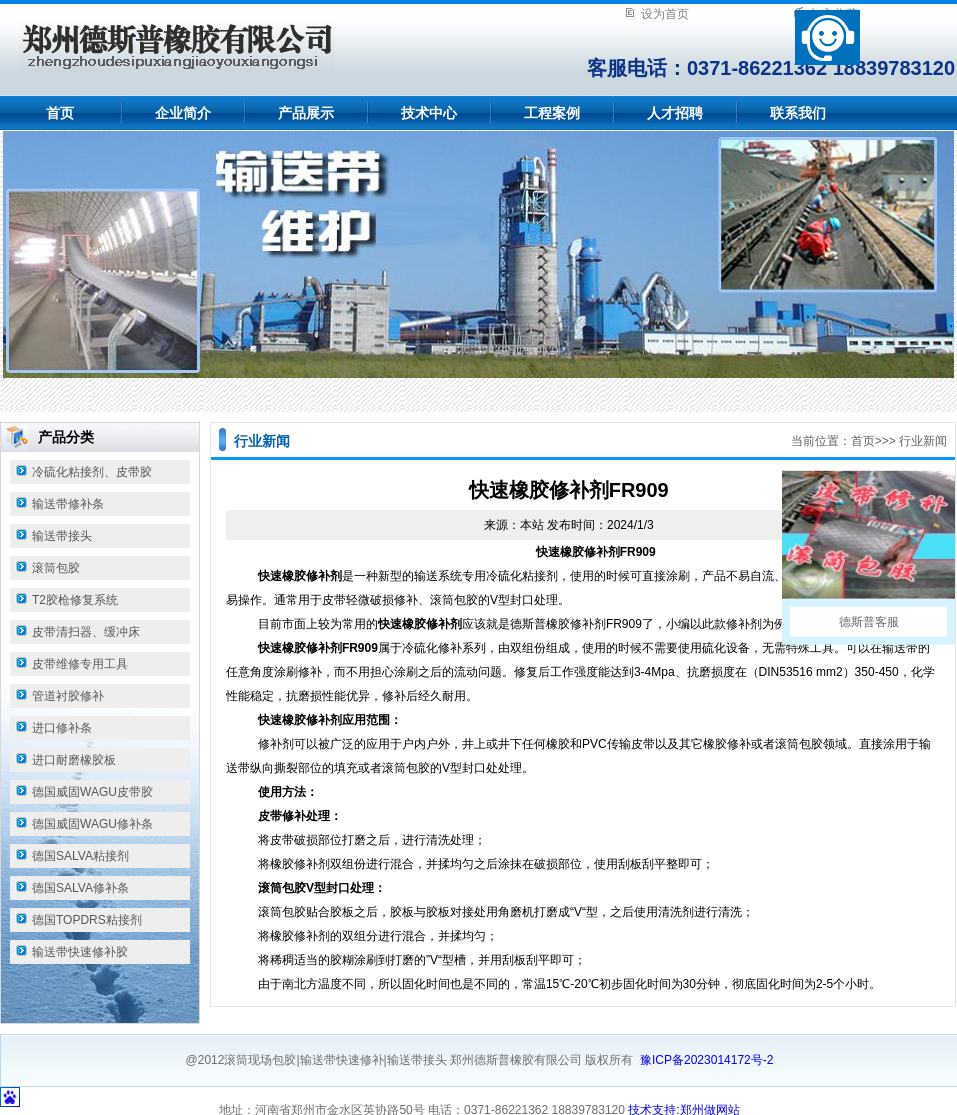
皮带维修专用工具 (80, 664)
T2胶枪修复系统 (75, 600)
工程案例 (552, 113)
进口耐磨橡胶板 (74, 760)
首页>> (870, 441)
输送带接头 (62, 536)
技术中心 (429, 113)
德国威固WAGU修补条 (92, 824)
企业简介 (183, 113)
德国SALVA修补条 (80, 888)
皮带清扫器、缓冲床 (86, 632)
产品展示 (306, 113)
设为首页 (665, 14)
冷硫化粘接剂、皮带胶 (92, 472)
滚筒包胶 (56, 568)
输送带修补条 (68, 504)
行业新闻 (923, 441)
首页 (60, 113)
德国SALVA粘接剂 (80, 856)
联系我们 (798, 113)
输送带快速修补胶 (80, 952)
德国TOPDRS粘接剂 (87, 920)
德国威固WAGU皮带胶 (92, 792)
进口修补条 (62, 728)
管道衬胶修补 (68, 696)
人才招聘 (675, 113)
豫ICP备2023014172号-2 (706, 1060)
